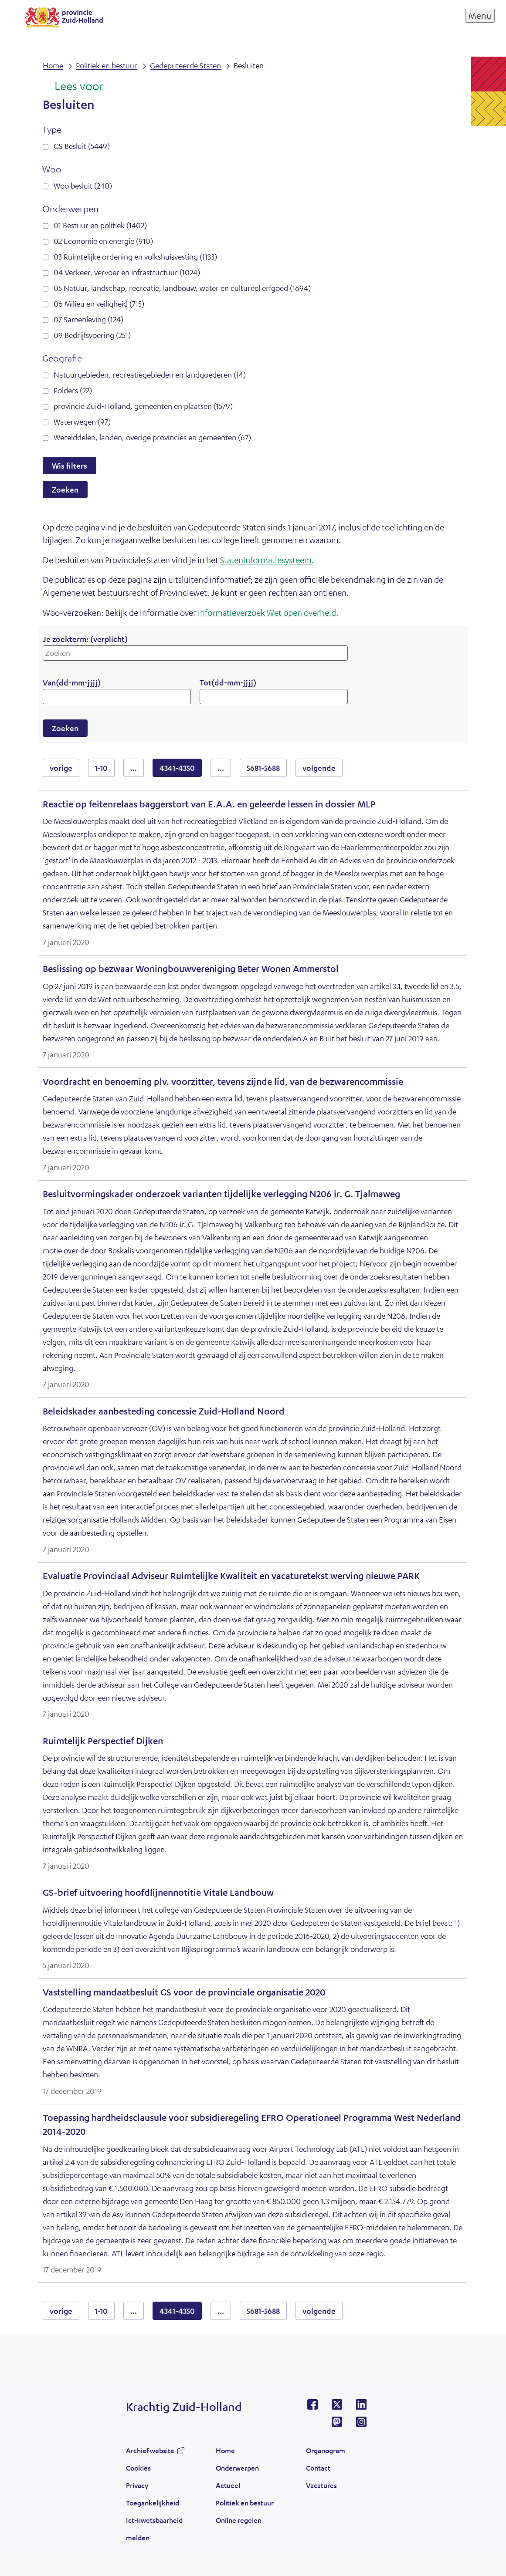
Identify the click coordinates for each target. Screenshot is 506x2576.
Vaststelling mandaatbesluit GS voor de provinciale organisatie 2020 (184, 1992)
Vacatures (321, 2485)
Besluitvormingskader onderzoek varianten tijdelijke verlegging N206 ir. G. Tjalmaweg (221, 1193)
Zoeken (65, 489)
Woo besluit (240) (83, 185)
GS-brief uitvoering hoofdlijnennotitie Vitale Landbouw (158, 1892)
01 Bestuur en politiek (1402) (100, 225)
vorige (64, 768)
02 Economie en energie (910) (103, 241)
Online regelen (238, 2520)
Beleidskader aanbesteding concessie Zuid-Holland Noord (164, 1411)
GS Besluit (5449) (82, 146)
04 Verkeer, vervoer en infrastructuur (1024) (127, 272)
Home (225, 2450)
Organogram (325, 2450)
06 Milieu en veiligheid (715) (99, 303)
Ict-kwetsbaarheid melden (154, 2529)
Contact (318, 2468)
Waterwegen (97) (82, 421)
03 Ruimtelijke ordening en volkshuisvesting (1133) (135, 256)
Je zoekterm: (85, 639)
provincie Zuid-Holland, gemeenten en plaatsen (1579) (143, 406)
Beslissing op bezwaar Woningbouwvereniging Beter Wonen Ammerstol (191, 968)
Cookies (138, 2468)
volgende (322, 768)
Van (72, 682)
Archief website (150, 2450)
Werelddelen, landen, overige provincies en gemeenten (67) (152, 437)
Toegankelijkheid (152, 2502)
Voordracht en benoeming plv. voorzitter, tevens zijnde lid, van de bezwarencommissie (223, 1081)
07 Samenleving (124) (88, 319)
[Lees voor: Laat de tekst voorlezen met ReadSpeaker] (73, 86)
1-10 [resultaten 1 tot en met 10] (101, 768)
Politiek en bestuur (245, 2502)
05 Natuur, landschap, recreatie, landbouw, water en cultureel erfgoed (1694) (182, 288)
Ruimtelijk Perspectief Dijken (103, 1740)
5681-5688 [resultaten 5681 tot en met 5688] (263, 768)
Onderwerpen (237, 2468)
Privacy (137, 2485)
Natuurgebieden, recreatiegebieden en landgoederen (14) (150, 374)
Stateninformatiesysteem (266, 560)
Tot (228, 682)
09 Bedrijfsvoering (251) (92, 335)
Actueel (228, 2485)
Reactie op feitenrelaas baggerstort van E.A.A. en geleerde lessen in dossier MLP (209, 804)
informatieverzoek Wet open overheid (267, 613)
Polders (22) (73, 390)
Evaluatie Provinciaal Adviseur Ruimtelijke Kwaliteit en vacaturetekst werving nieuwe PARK (231, 1575)
